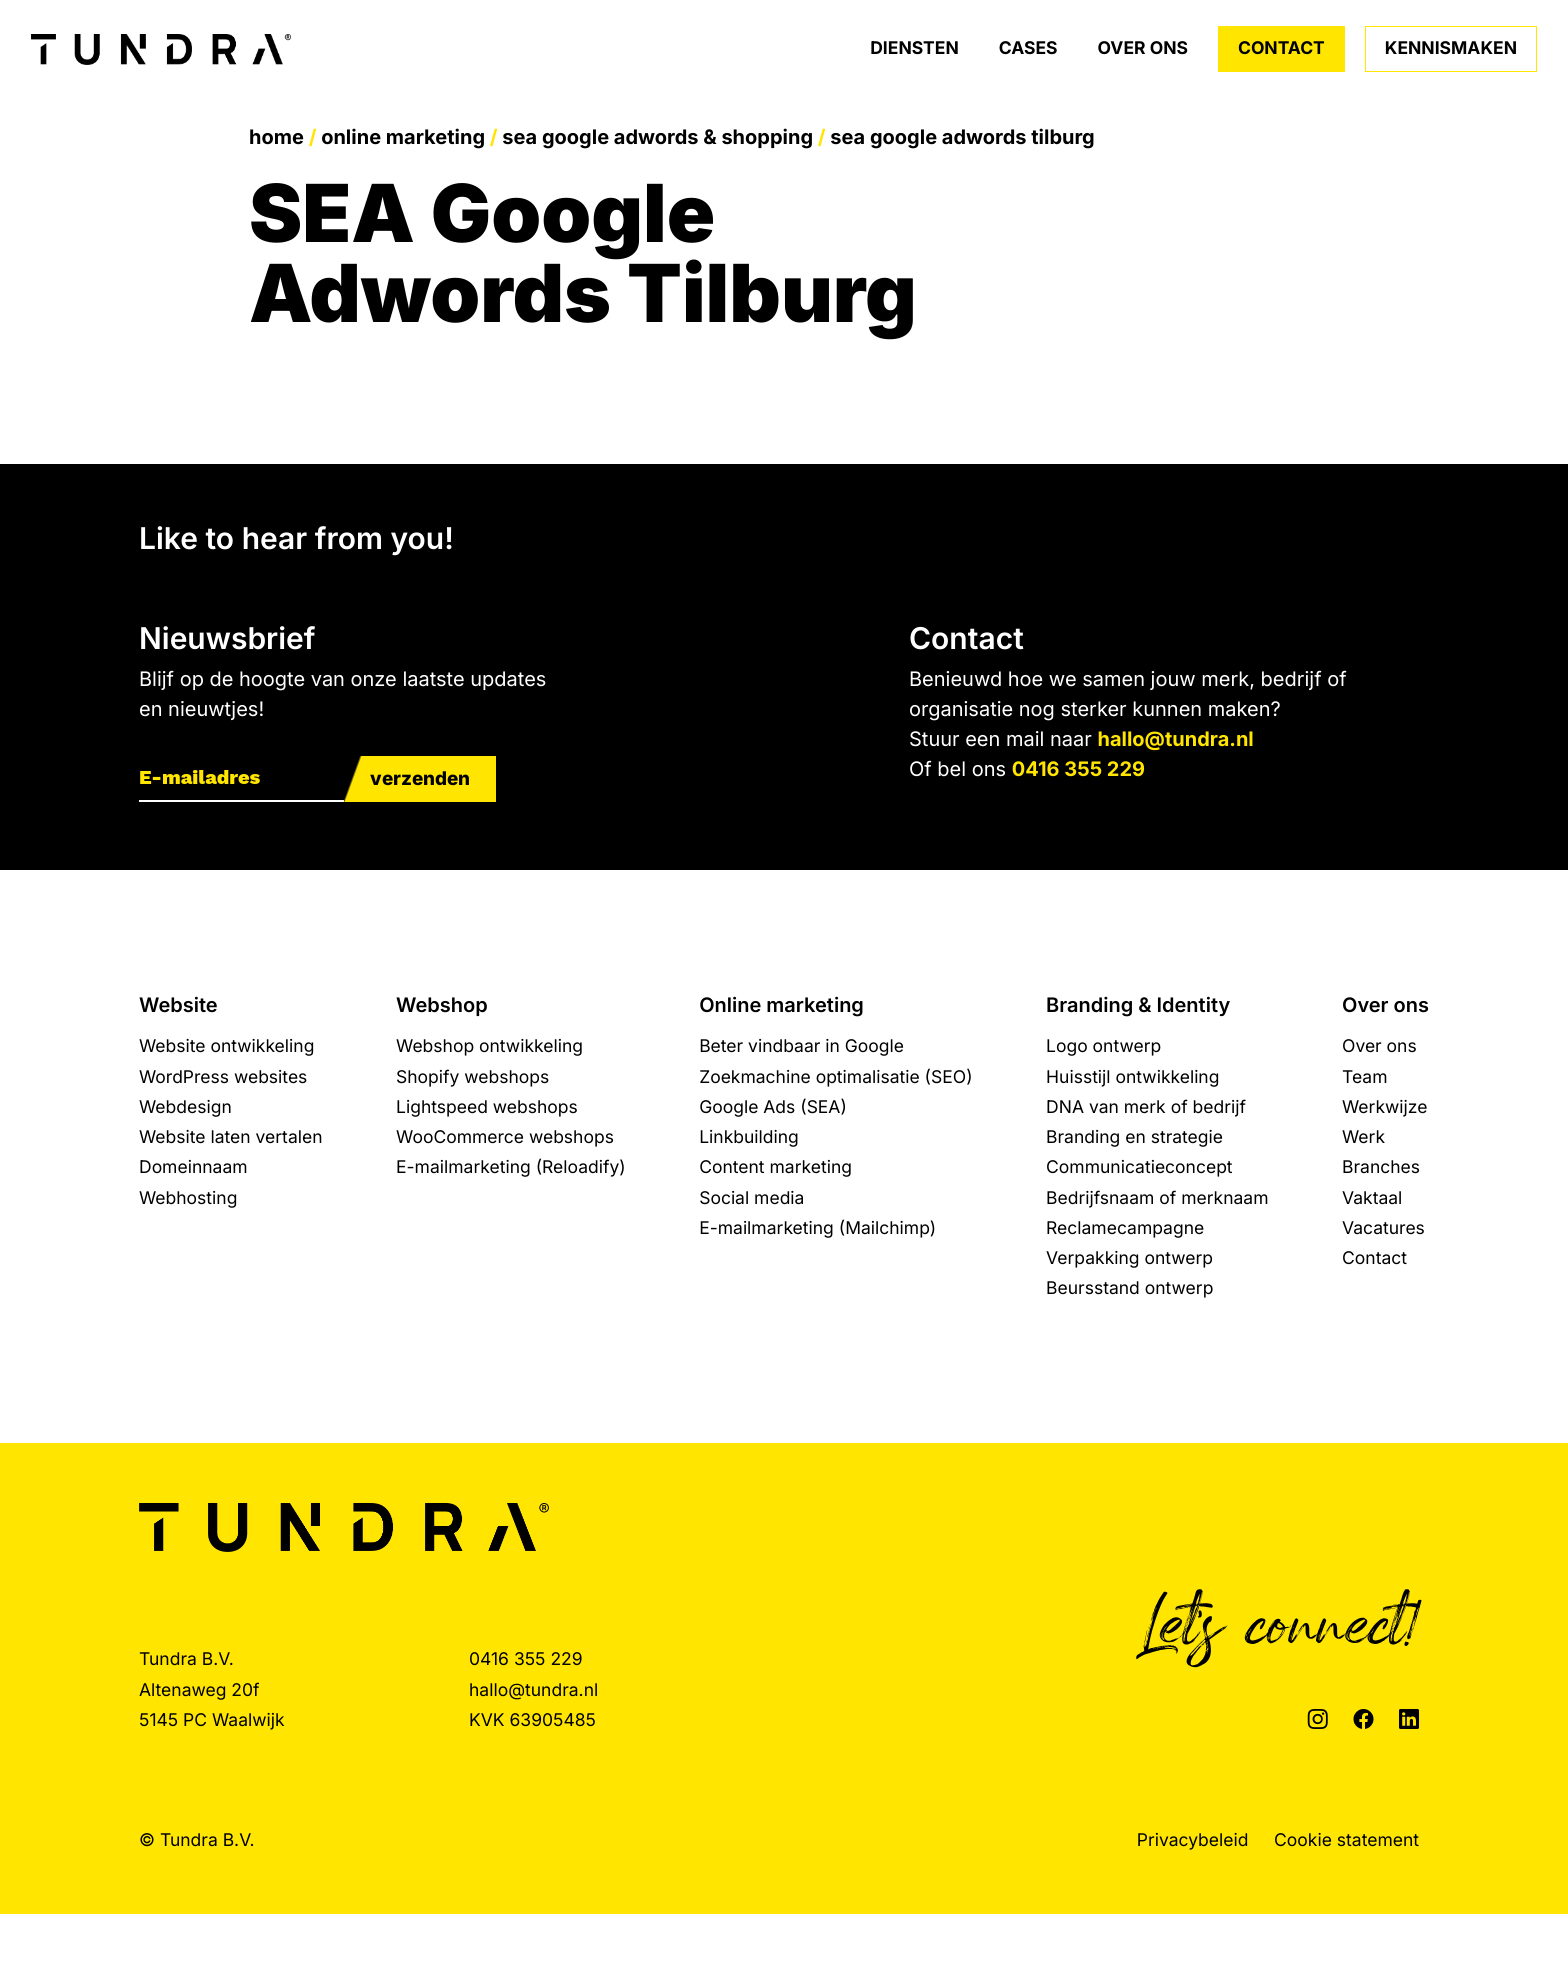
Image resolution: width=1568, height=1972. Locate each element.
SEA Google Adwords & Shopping (657, 137)
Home (276, 137)
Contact (1281, 48)
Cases (1028, 48)
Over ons (1143, 48)
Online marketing (403, 137)
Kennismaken (1451, 48)
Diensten (914, 48)
